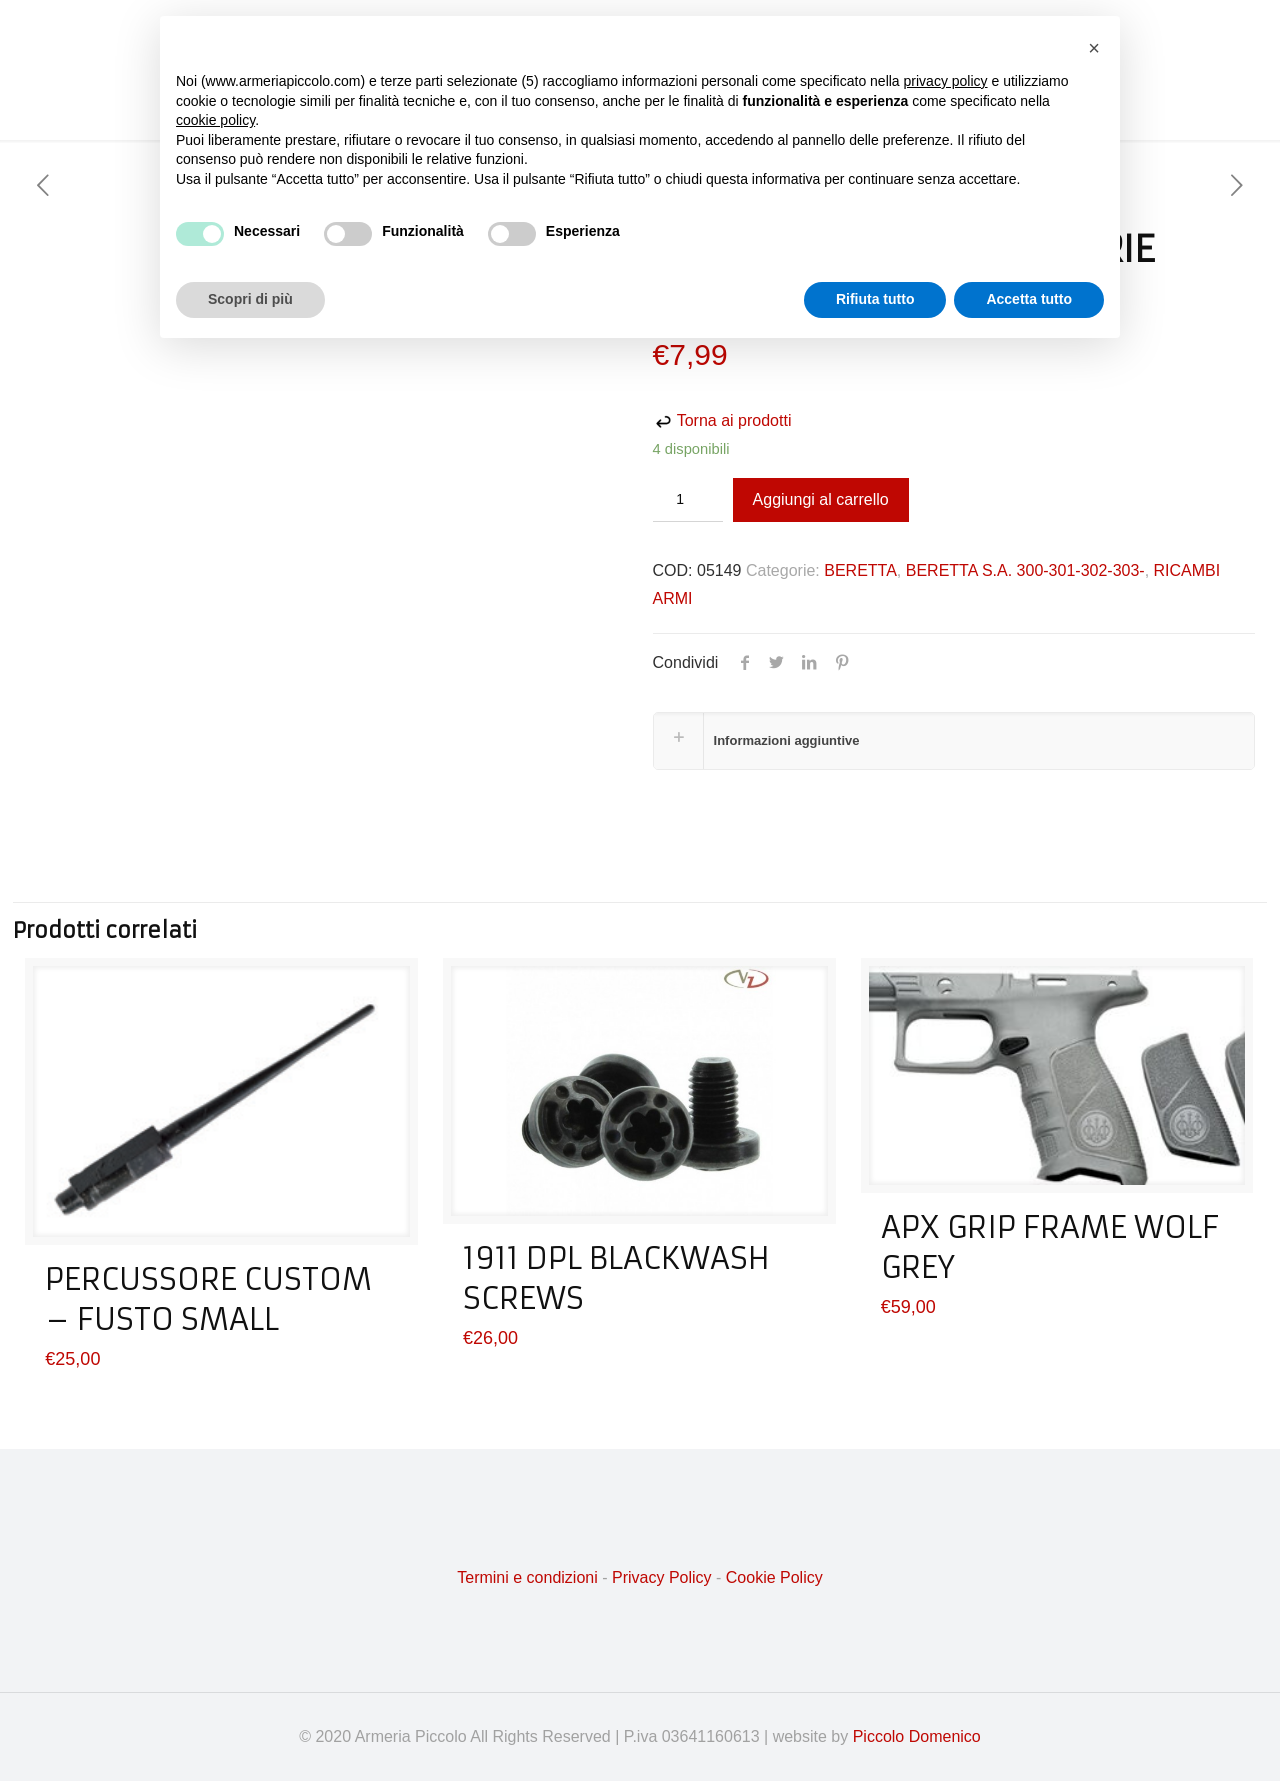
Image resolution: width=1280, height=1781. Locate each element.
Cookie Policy (774, 1577)
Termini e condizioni (527, 1577)
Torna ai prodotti (722, 420)
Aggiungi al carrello (821, 499)
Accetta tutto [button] (1029, 299)
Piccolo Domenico (917, 1736)
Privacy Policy (662, 1577)
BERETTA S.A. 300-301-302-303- (1025, 570)
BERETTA (860, 570)
